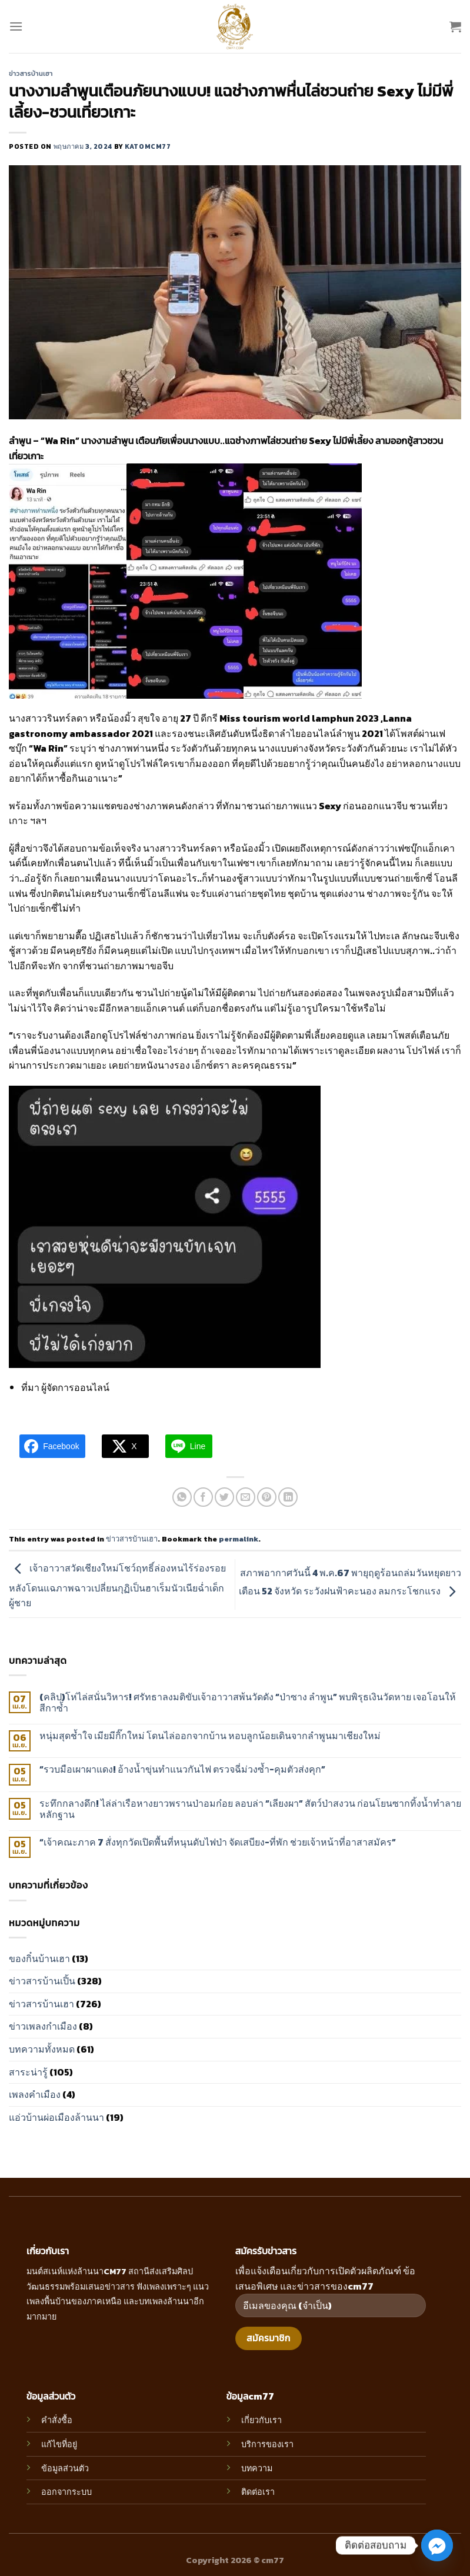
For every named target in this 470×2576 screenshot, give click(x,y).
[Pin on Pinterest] (266, 1497)
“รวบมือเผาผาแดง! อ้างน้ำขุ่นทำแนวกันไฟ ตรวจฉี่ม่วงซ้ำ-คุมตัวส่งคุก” (182, 1769)
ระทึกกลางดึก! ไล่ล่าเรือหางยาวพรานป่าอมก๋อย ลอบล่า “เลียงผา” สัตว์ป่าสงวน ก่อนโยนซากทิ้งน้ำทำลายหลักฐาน (250, 1809)
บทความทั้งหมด (42, 2049)
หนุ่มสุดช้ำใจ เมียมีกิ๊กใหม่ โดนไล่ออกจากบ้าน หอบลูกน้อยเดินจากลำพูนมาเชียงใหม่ (210, 1735)
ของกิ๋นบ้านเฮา (39, 1958)
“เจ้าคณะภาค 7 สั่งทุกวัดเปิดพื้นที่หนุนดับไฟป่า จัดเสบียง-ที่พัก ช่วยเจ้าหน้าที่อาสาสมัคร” (217, 1842)
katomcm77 (148, 146)
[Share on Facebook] (203, 1497)
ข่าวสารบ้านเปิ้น (42, 1981)
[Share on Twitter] (224, 1497)
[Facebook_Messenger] (437, 2545)
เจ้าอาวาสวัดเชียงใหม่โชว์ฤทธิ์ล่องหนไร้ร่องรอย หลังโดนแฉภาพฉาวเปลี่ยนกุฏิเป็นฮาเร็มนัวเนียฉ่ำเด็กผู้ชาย (117, 1585)
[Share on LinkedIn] (288, 1497)
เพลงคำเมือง (35, 2094)
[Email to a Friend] (245, 1497)
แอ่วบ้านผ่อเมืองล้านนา (56, 2117)
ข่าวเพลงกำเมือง (43, 2026)
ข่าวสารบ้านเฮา (31, 73)
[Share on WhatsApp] (182, 1497)
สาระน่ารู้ (28, 2072)
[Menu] (16, 26)
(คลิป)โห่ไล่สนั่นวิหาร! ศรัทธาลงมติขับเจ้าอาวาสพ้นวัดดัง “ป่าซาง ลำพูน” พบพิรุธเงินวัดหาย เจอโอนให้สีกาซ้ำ (247, 1702)
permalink (238, 1538)
